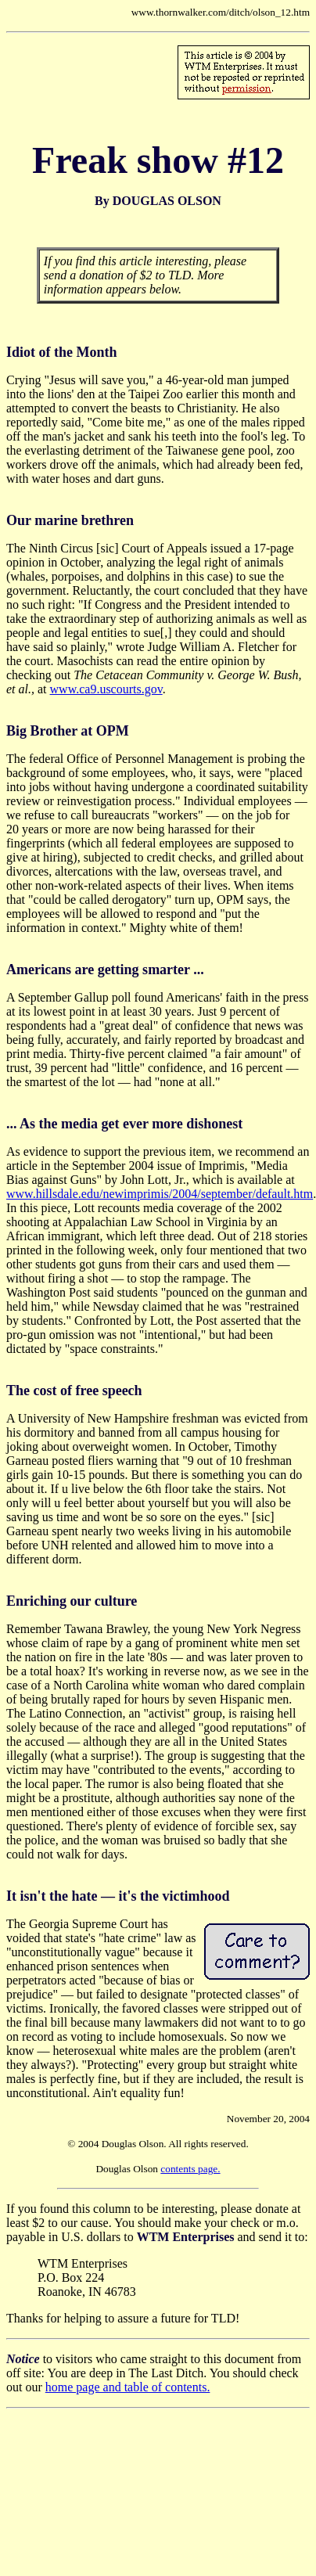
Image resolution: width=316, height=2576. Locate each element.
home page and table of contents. (127, 2387)
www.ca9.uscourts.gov (106, 689)
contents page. (190, 2169)
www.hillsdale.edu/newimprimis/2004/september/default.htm (159, 1193)
